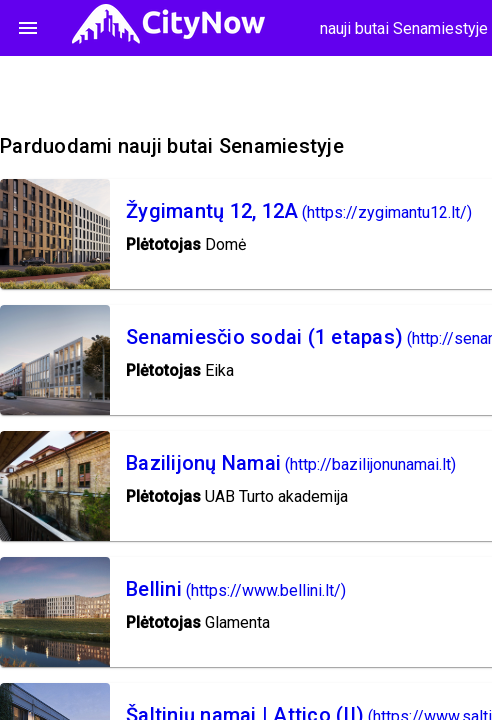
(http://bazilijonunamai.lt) (370, 464)
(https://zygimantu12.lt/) (387, 212)
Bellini (154, 589)
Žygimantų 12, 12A (212, 211)
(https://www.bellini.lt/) (266, 590)
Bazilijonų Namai (203, 463)
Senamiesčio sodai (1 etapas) (264, 337)
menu (28, 28)
